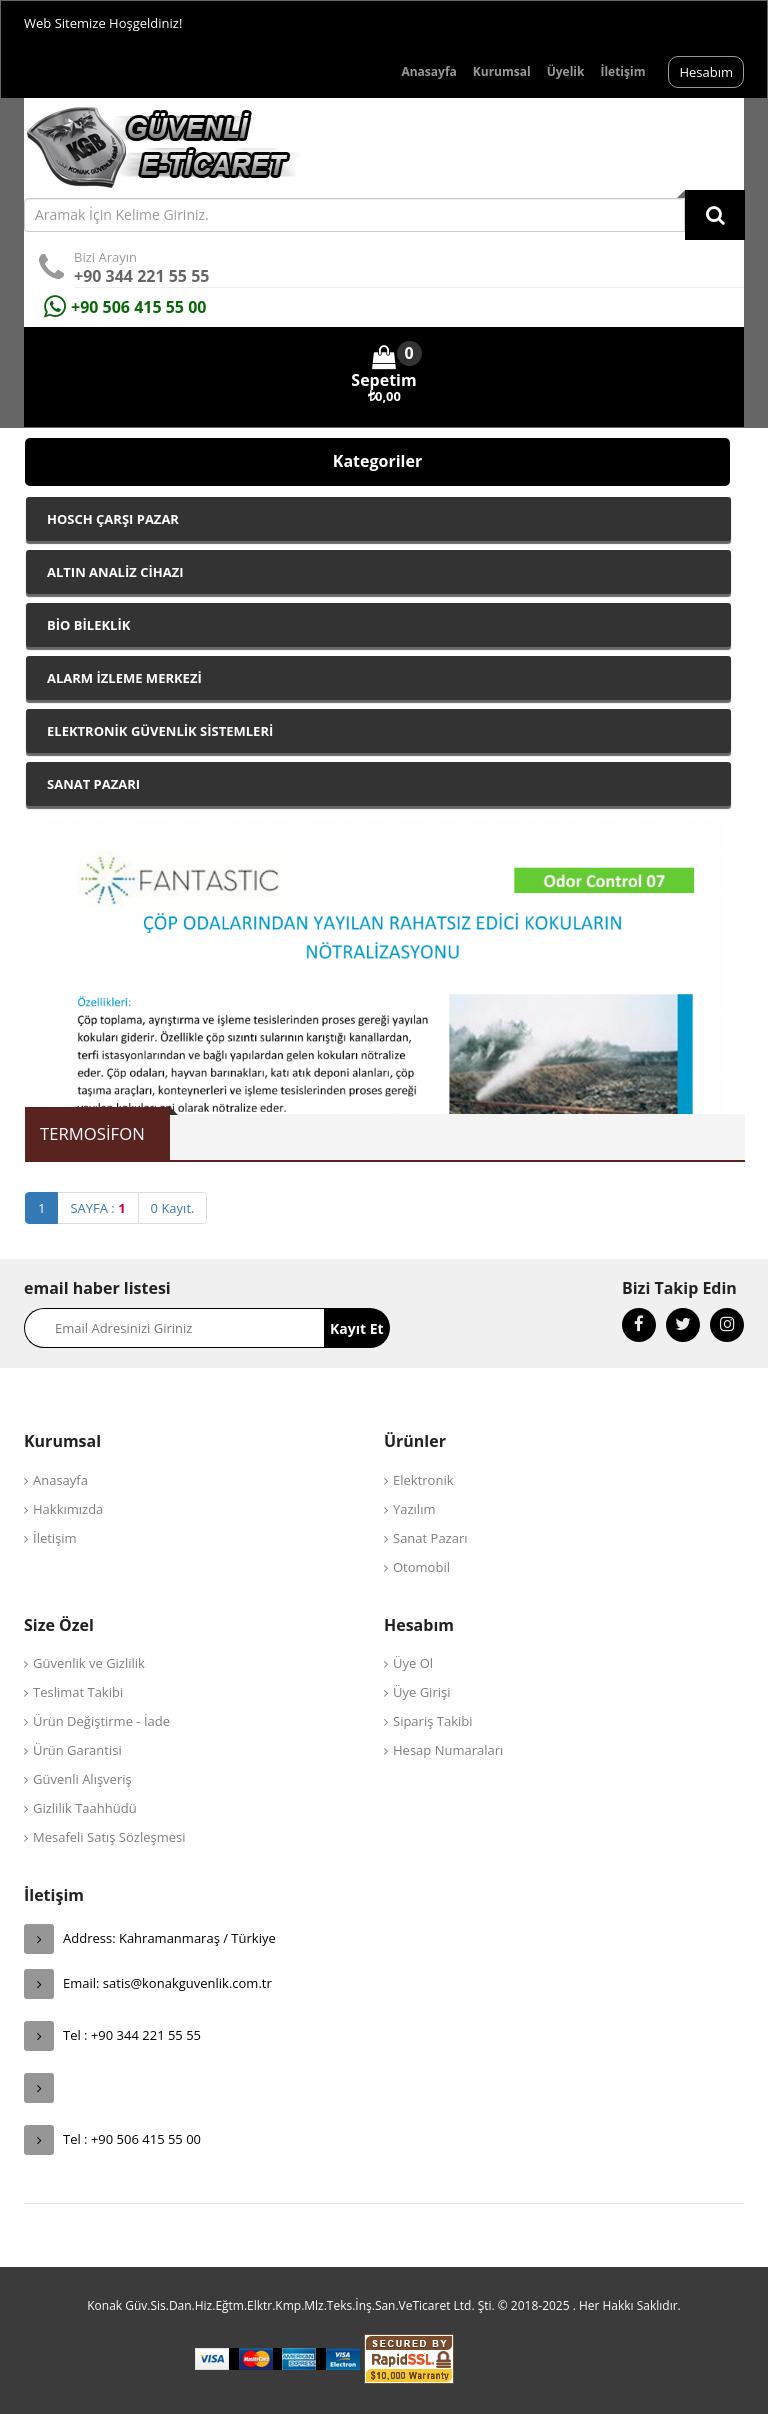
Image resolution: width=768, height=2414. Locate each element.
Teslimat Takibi (78, 1692)
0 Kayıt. (173, 1208)
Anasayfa (428, 71)
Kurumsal (502, 71)
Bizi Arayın (105, 257)
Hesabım (706, 72)
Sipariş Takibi (433, 1721)
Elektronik (423, 1480)
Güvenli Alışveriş (82, 1779)
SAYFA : (97, 1208)
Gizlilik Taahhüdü (85, 1808)
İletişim (622, 71)
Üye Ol (413, 1663)
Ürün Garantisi (77, 1750)
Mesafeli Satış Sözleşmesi (109, 1837)
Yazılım (414, 1509)
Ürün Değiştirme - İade (101, 1721)
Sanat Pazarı (430, 1538)
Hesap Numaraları (448, 1750)
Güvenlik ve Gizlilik (89, 1663)
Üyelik (566, 71)
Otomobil (421, 1567)
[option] (385, 964)
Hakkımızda (68, 1509)
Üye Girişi (421, 1692)
